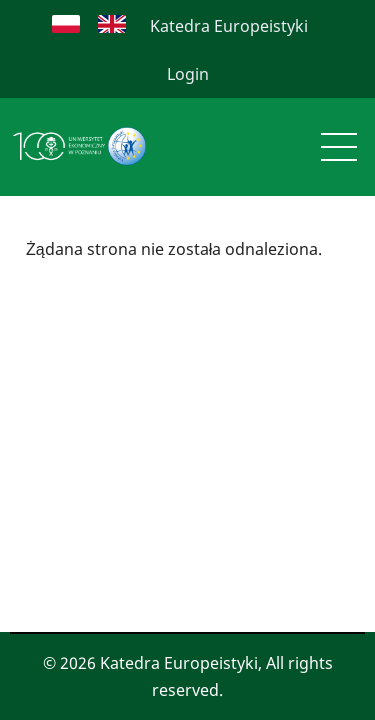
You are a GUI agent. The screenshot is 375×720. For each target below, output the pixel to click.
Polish (66, 24)
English (112, 24)
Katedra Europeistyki (229, 26)
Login (188, 74)
